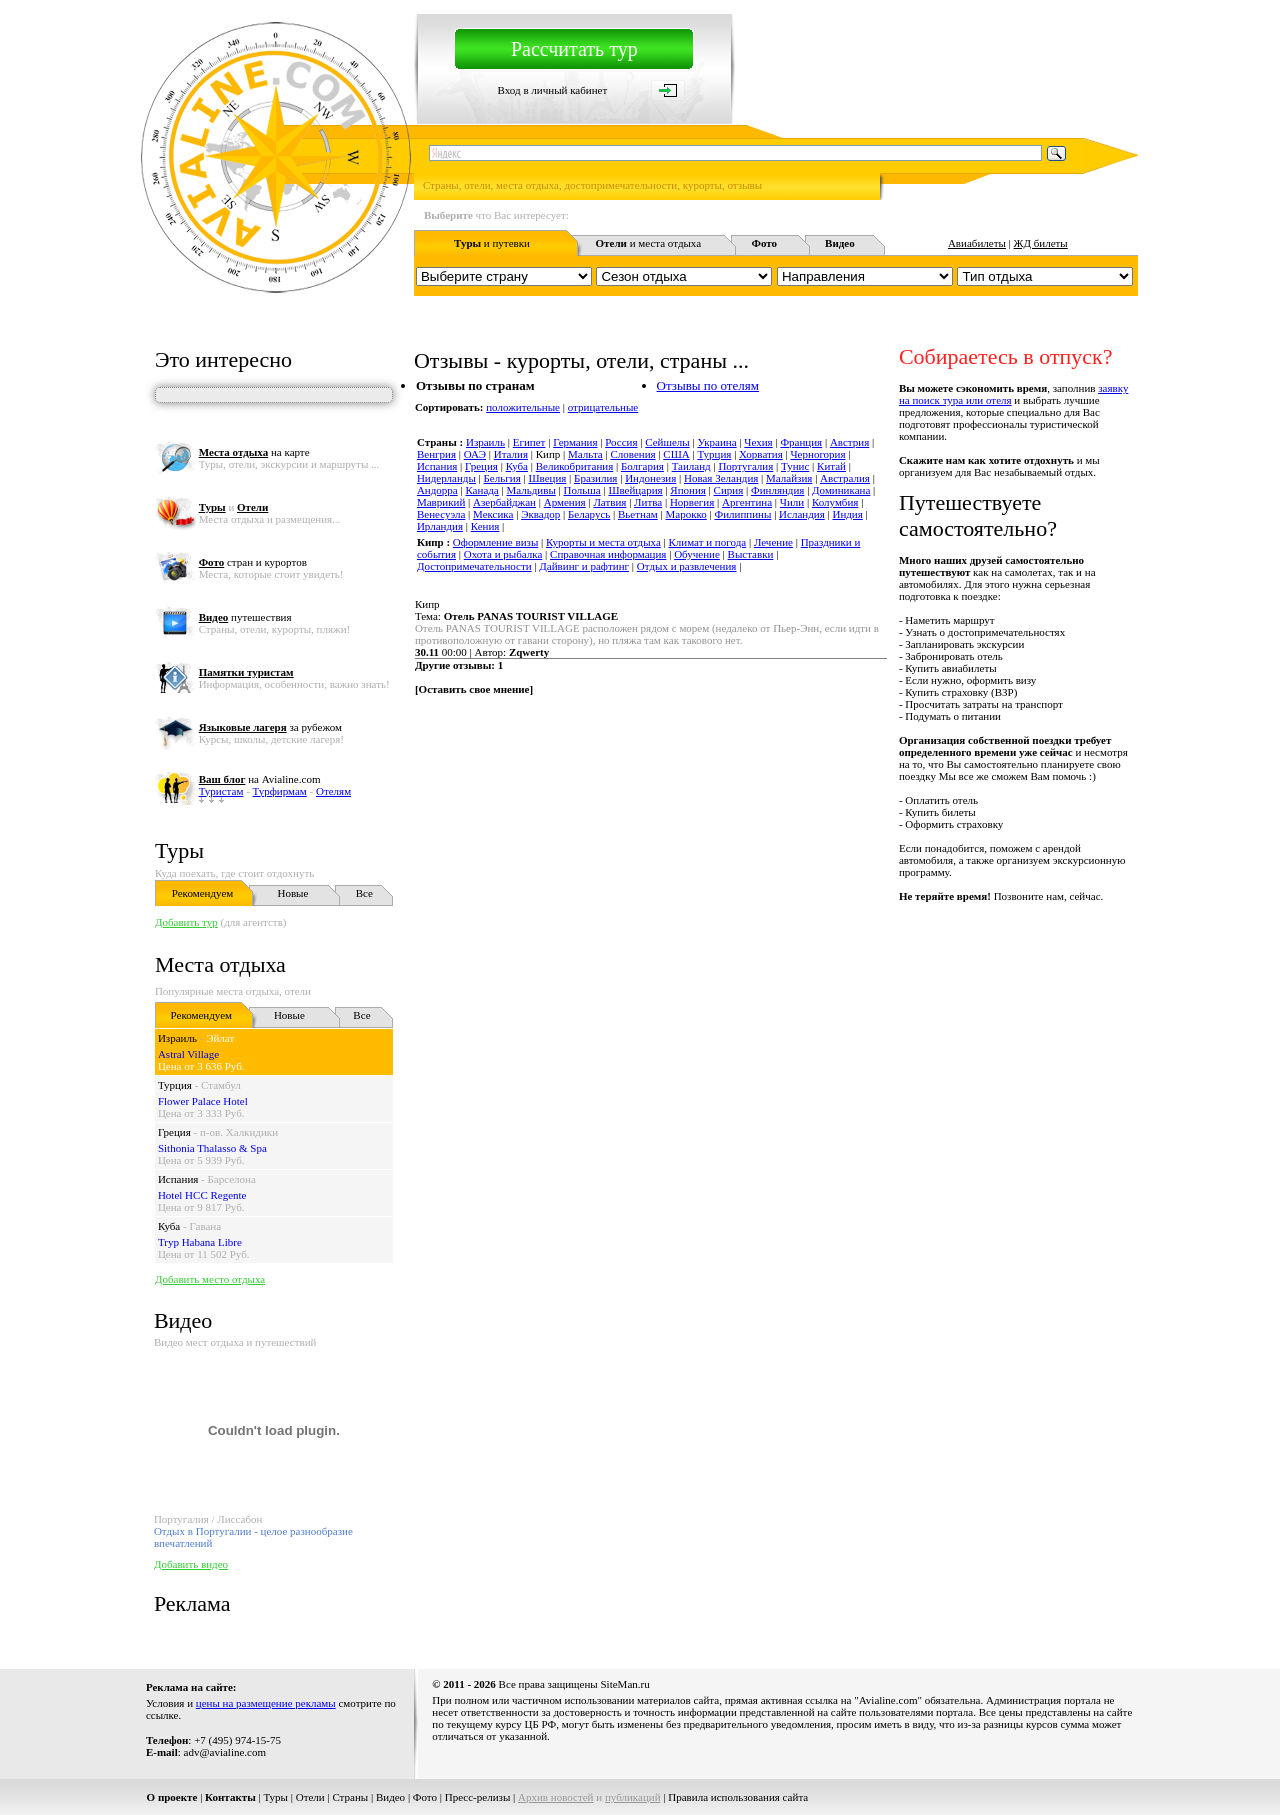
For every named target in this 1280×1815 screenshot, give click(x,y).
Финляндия (777, 490)
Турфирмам (280, 791)
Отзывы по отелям (708, 385)
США (676, 454)
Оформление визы (495, 542)
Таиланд (691, 466)
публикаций (633, 1797)
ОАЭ (475, 454)
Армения (565, 502)
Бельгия (502, 478)
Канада (481, 490)
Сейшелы (667, 442)
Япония (688, 490)
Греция (174, 1132)
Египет (529, 442)
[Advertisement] (774, 947)
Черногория (817, 454)
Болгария (642, 466)
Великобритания (575, 466)
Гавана (205, 1226)
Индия (847, 514)
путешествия (245, 617)
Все (364, 893)
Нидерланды (446, 478)
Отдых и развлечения (687, 566)
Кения (485, 526)
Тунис (795, 466)
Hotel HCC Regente (202, 1195)
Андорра (437, 490)
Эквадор (540, 514)
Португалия (745, 466)
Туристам (221, 791)
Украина (716, 442)
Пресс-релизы (478, 1797)
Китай (831, 466)
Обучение (697, 554)
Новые (292, 893)
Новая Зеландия (721, 478)
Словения (632, 454)
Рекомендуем (202, 893)
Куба (169, 1226)
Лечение (773, 542)
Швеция (547, 478)
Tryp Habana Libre (200, 1242)
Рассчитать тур (574, 49)
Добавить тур (186, 922)
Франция (801, 442)
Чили (792, 502)
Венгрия (436, 454)
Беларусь (589, 514)
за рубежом (270, 727)
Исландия (802, 514)
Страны (350, 1797)
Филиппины (743, 514)
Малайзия (789, 478)
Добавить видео (191, 1564)
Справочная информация (608, 554)
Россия (621, 442)
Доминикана (841, 490)
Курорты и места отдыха (603, 542)
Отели (310, 1797)
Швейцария (635, 490)
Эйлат (220, 1038)
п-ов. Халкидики (239, 1132)
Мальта (585, 454)
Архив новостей (556, 1797)
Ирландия (440, 526)
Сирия (729, 490)
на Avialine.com (260, 779)
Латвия (609, 502)
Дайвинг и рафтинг (584, 566)
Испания (178, 1179)
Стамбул (221, 1085)
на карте (254, 452)
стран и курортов (253, 562)
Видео (390, 1797)
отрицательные (603, 407)
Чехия (758, 442)
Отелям (333, 791)
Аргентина (747, 502)
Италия (511, 454)
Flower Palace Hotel (203, 1101)
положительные (523, 407)
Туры (179, 850)
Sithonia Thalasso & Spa (212, 1148)
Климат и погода (707, 542)
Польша (582, 490)
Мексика (493, 514)
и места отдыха (649, 243)
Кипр (427, 604)
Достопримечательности (474, 566)
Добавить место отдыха (210, 1279)
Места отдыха (220, 964)
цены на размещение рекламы (266, 1703)
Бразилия (595, 478)
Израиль (177, 1038)
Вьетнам (638, 514)
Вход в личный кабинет (553, 90)
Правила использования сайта (738, 1797)
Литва (648, 502)
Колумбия (835, 502)
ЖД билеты (1041, 243)
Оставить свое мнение (474, 689)
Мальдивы (530, 490)
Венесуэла (441, 514)
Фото (425, 1797)
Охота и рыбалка (503, 554)
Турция (175, 1085)
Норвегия (692, 502)
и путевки (492, 243)
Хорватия (761, 454)
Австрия (849, 442)
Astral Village (188, 1054)
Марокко (686, 514)
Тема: (516, 616)
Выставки (751, 554)
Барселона (232, 1179)
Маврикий (441, 502)
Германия (575, 442)
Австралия (845, 478)
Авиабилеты (977, 243)
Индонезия (650, 478)
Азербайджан (504, 502)
